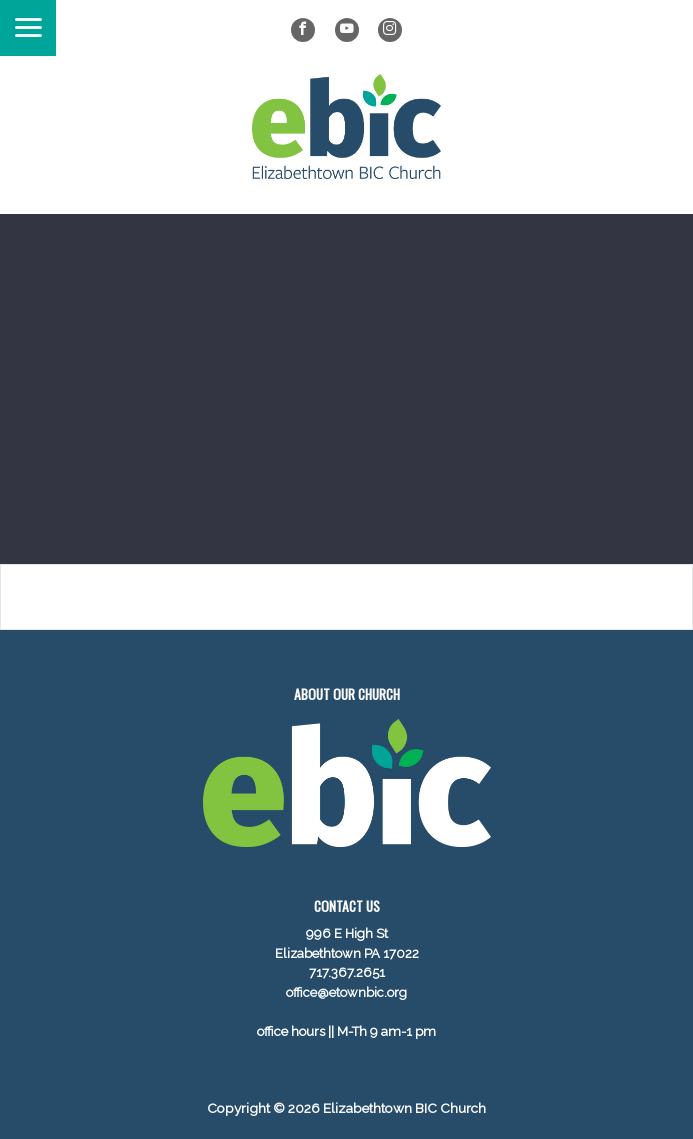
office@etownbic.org (346, 992)
